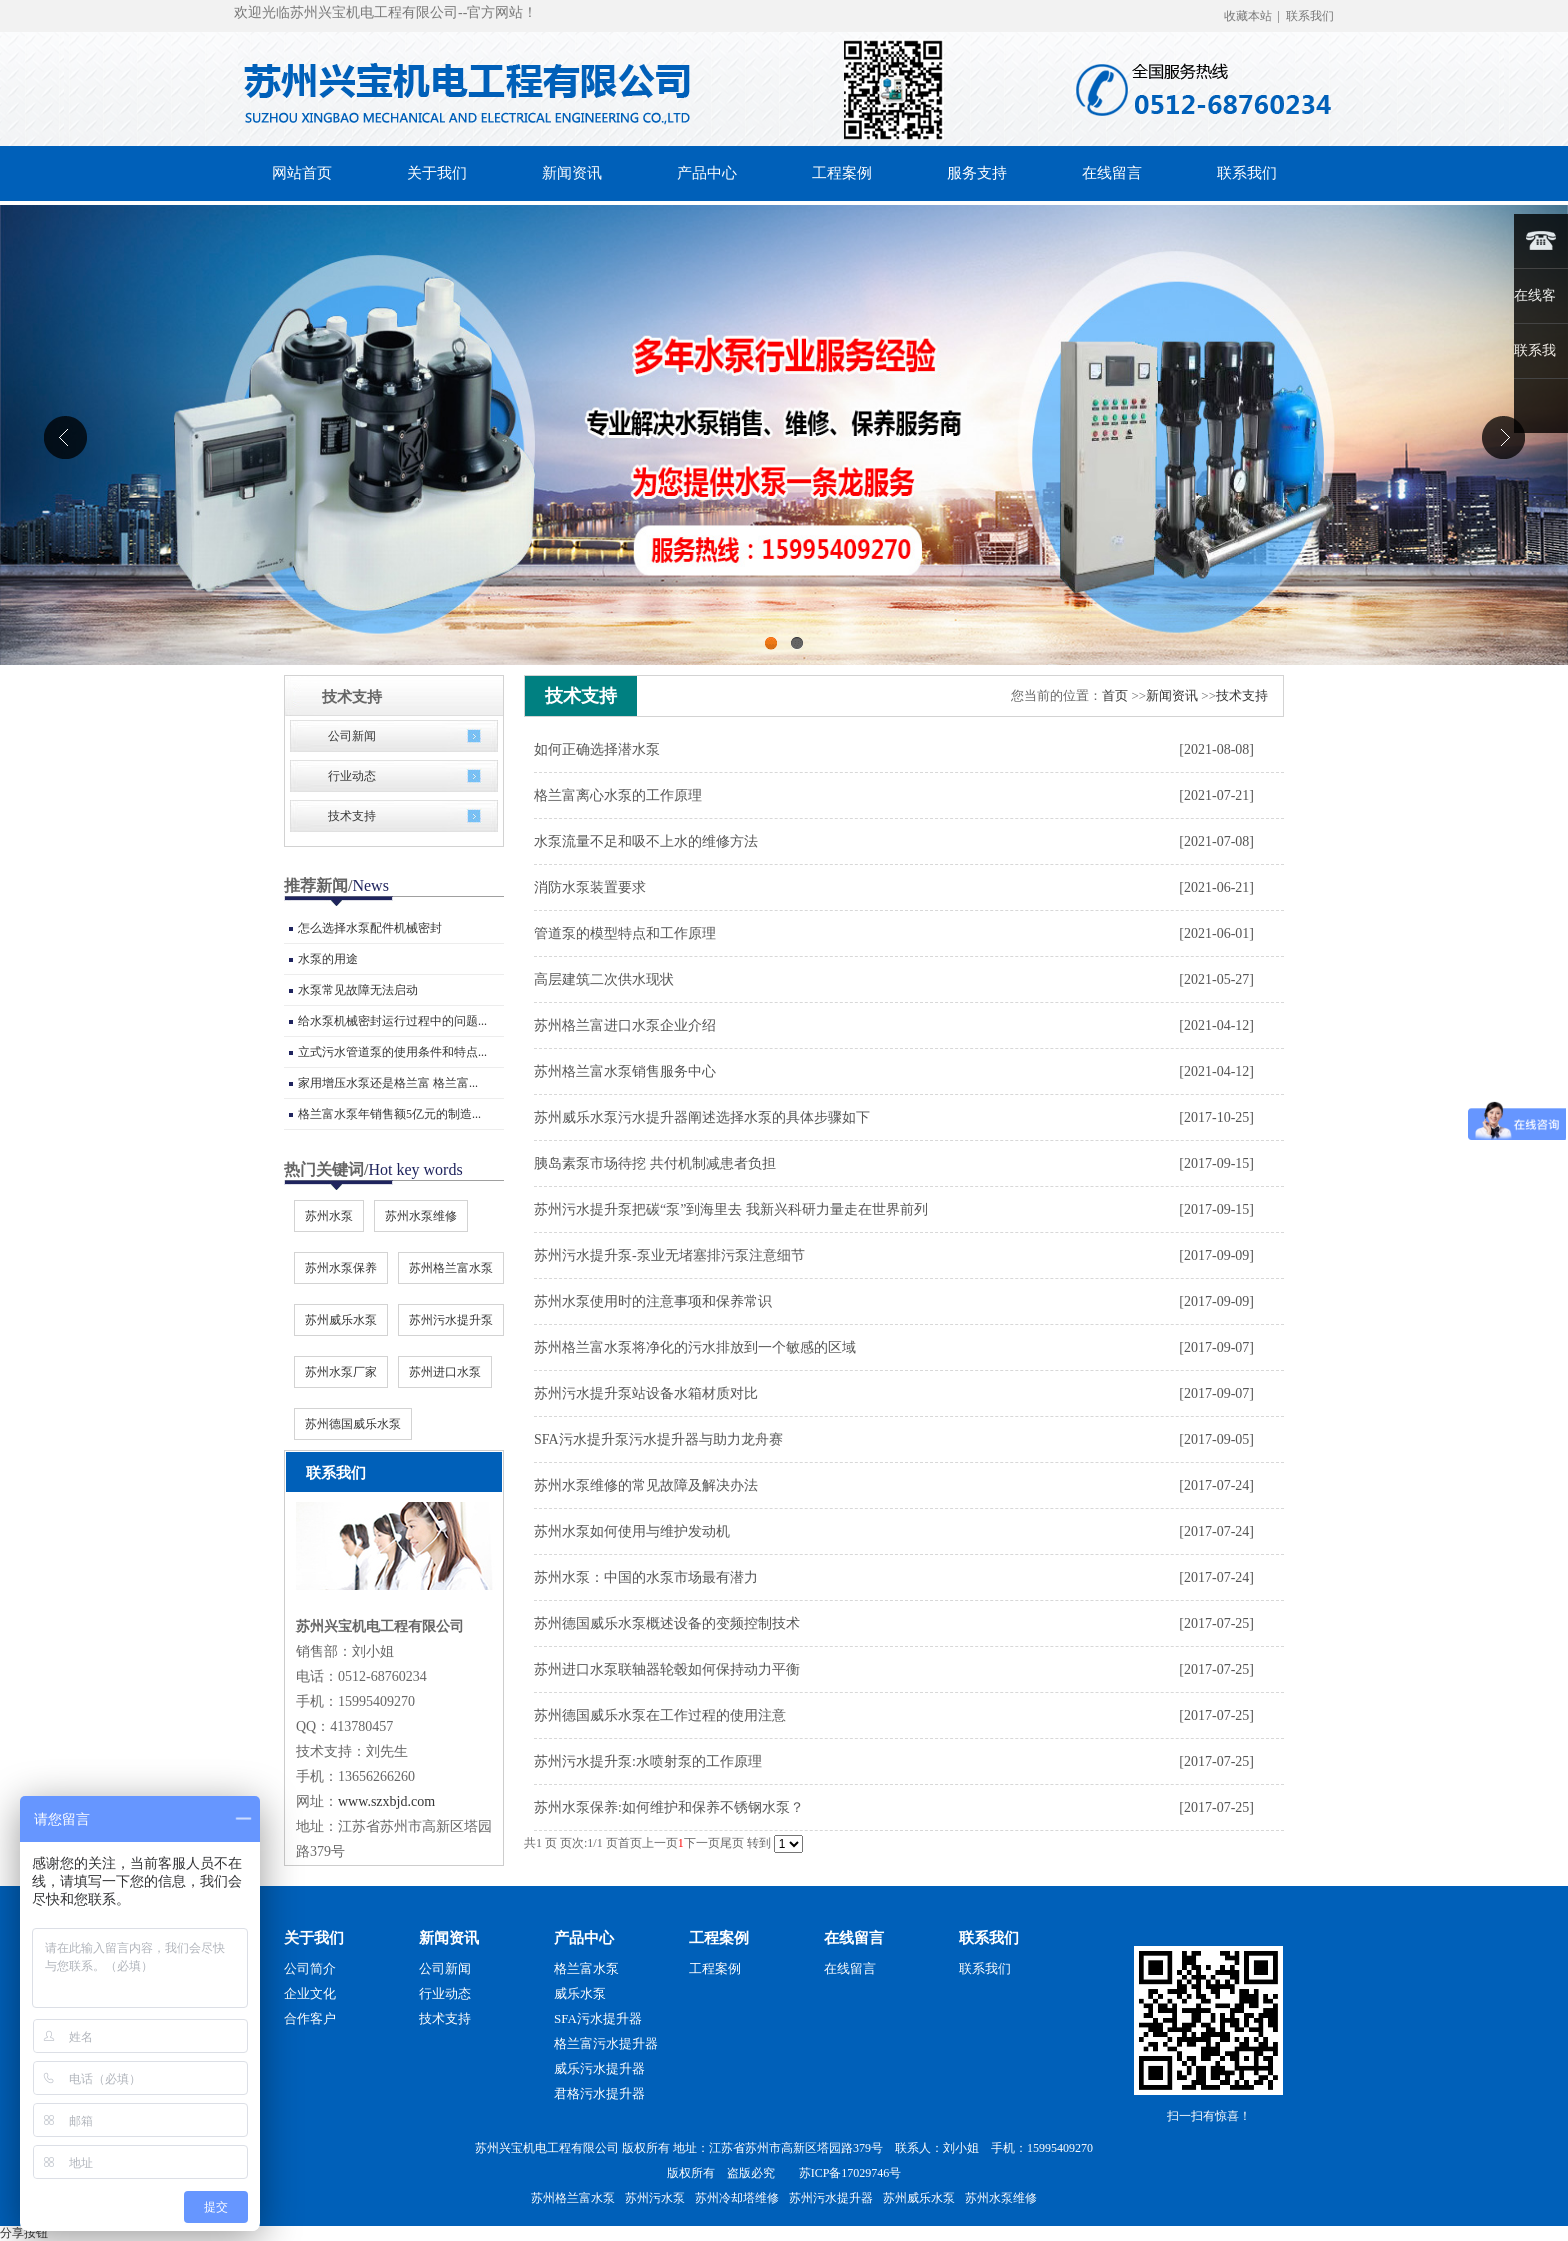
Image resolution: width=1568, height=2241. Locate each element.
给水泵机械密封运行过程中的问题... (392, 1021)
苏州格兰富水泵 (451, 1268)
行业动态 (352, 776)
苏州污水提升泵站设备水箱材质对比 (646, 1393)
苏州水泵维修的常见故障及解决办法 (646, 1485)
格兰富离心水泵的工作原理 (618, 795)
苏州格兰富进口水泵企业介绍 (625, 1025)
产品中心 (584, 1938)
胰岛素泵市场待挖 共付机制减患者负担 (655, 1163)
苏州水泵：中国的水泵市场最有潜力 (646, 1577)
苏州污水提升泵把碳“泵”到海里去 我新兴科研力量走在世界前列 (731, 1209)
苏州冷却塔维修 (737, 2198)
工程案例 (719, 1938)
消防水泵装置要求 (590, 887)
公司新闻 (352, 736)
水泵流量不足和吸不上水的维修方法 (646, 841)
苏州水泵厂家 (341, 1372)
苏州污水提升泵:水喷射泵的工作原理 (648, 1761)
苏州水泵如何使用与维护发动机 (632, 1531)
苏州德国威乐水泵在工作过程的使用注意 (660, 1715)
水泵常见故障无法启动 (358, 990)
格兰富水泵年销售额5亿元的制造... (389, 1114)
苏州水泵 (329, 1216)
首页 (1115, 695)
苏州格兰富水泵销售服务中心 (625, 1071)
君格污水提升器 (599, 2093)
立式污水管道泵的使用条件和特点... (392, 1052)
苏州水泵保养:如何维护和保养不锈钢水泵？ (669, 1807)
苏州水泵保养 (341, 1268)
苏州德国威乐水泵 (353, 1424)
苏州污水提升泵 (451, 1320)
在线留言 (854, 1938)
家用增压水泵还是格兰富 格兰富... (388, 1083)
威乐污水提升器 (599, 2068)
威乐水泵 (580, 1993)
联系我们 (1310, 16)
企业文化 (310, 1993)
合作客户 (310, 2018)
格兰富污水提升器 (606, 2043)
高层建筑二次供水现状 (604, 979)
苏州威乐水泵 (341, 1320)
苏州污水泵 (655, 2198)
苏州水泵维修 (421, 1216)
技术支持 (352, 816)
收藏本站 (1248, 16)
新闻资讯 (1172, 695)
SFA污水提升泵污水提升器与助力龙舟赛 (658, 1439)
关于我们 (314, 1938)
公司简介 (310, 1968)
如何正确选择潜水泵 (597, 749)
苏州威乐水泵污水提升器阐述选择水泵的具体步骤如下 (702, 1117)
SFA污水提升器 (598, 2018)
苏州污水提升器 (831, 2198)
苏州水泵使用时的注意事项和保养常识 (653, 1301)
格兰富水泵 (586, 1968)
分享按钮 (24, 2233)
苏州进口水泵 (445, 1372)
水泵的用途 (328, 959)
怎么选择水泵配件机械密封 (370, 928)
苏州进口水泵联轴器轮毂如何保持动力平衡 (667, 1669)
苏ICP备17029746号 (850, 2173)
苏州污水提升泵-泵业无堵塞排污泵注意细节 (669, 1255)
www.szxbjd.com (386, 1801)
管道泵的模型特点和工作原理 (625, 933)
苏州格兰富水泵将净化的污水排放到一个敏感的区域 (695, 1347)
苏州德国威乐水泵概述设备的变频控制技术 (667, 1623)
